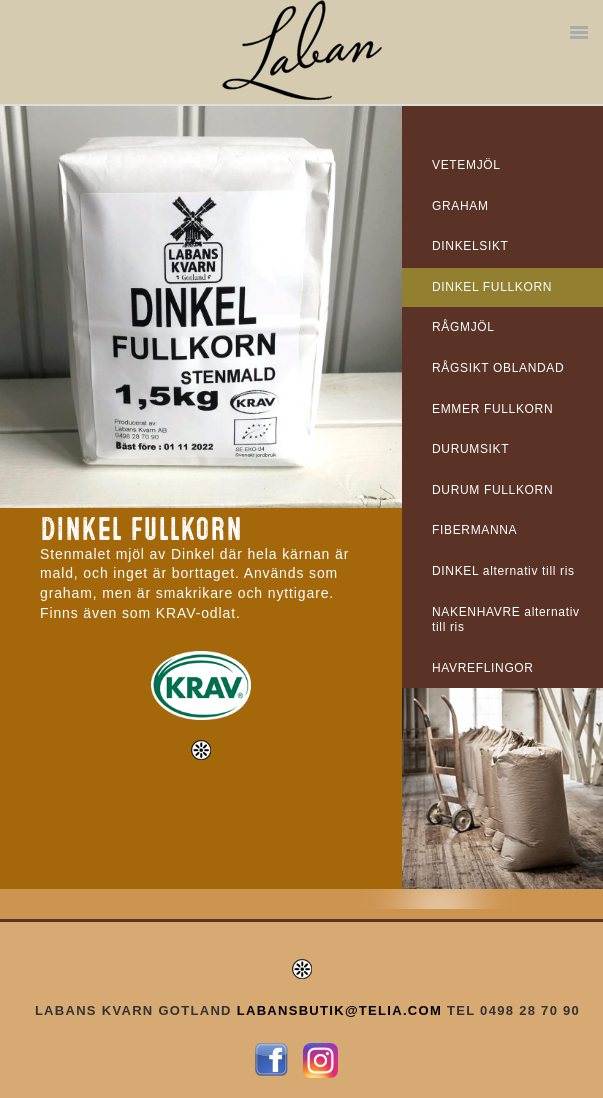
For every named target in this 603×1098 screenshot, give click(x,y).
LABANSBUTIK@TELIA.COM (339, 1010)
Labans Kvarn (302, 50)
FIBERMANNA (474, 530)
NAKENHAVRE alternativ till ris (506, 620)
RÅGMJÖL (463, 327)
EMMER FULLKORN (492, 409)
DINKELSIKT (470, 246)
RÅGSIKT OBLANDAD (498, 368)
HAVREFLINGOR (483, 668)
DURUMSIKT (470, 449)
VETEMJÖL (466, 165)
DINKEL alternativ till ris (503, 571)
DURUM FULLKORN (492, 490)
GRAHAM (460, 206)
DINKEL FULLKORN (492, 287)
